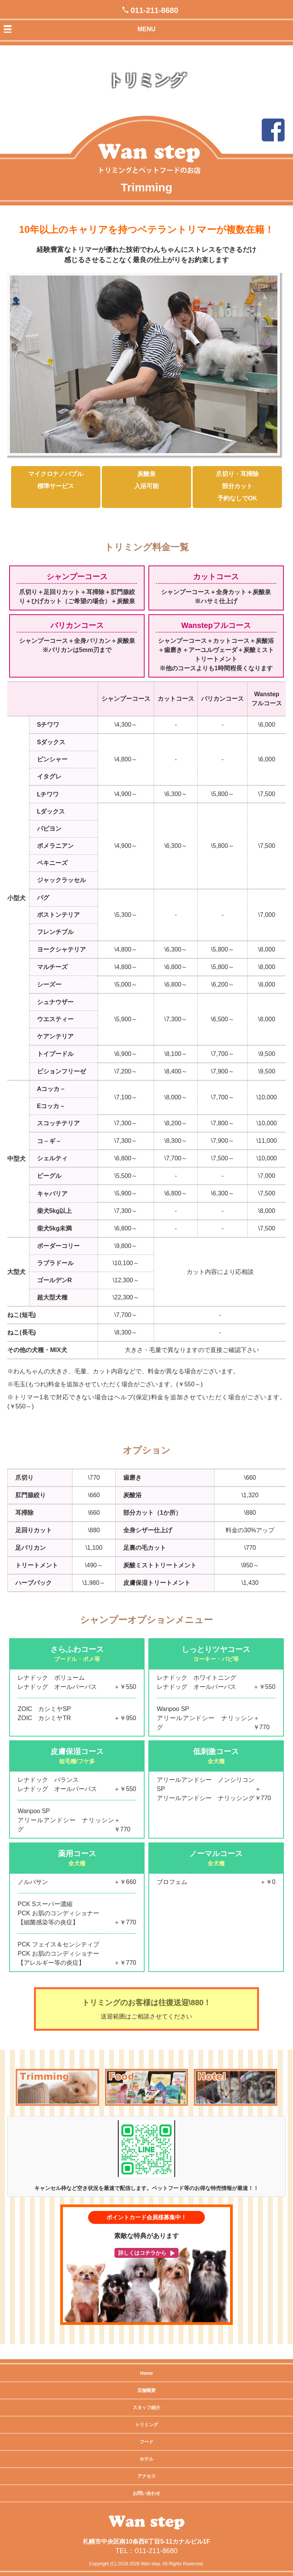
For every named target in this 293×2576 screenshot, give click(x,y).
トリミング (146, 2424)
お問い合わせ (146, 2493)
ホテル (146, 2459)
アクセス (146, 2476)
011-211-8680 (155, 10)
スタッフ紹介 (146, 2407)
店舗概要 (146, 2390)
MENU (146, 29)
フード (146, 2442)
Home (146, 2373)
